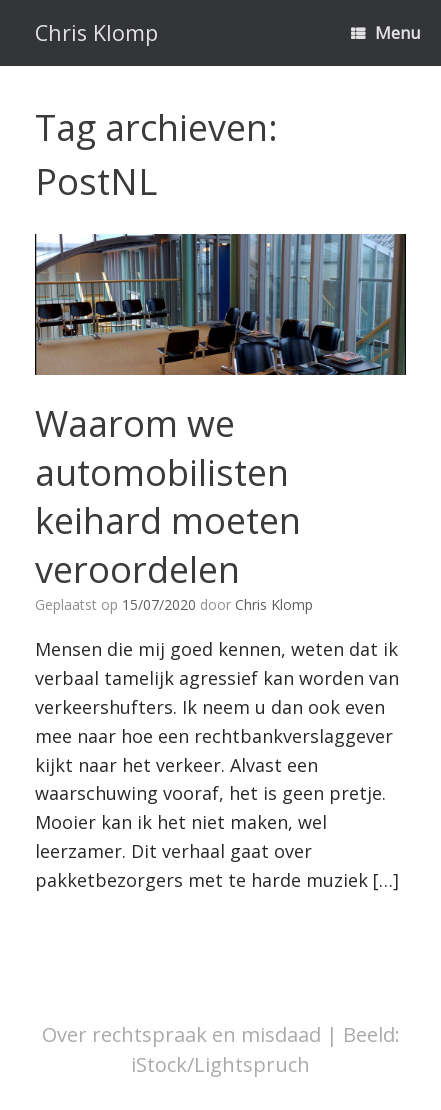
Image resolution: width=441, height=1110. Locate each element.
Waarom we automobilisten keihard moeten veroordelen (168, 496)
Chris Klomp (274, 604)
